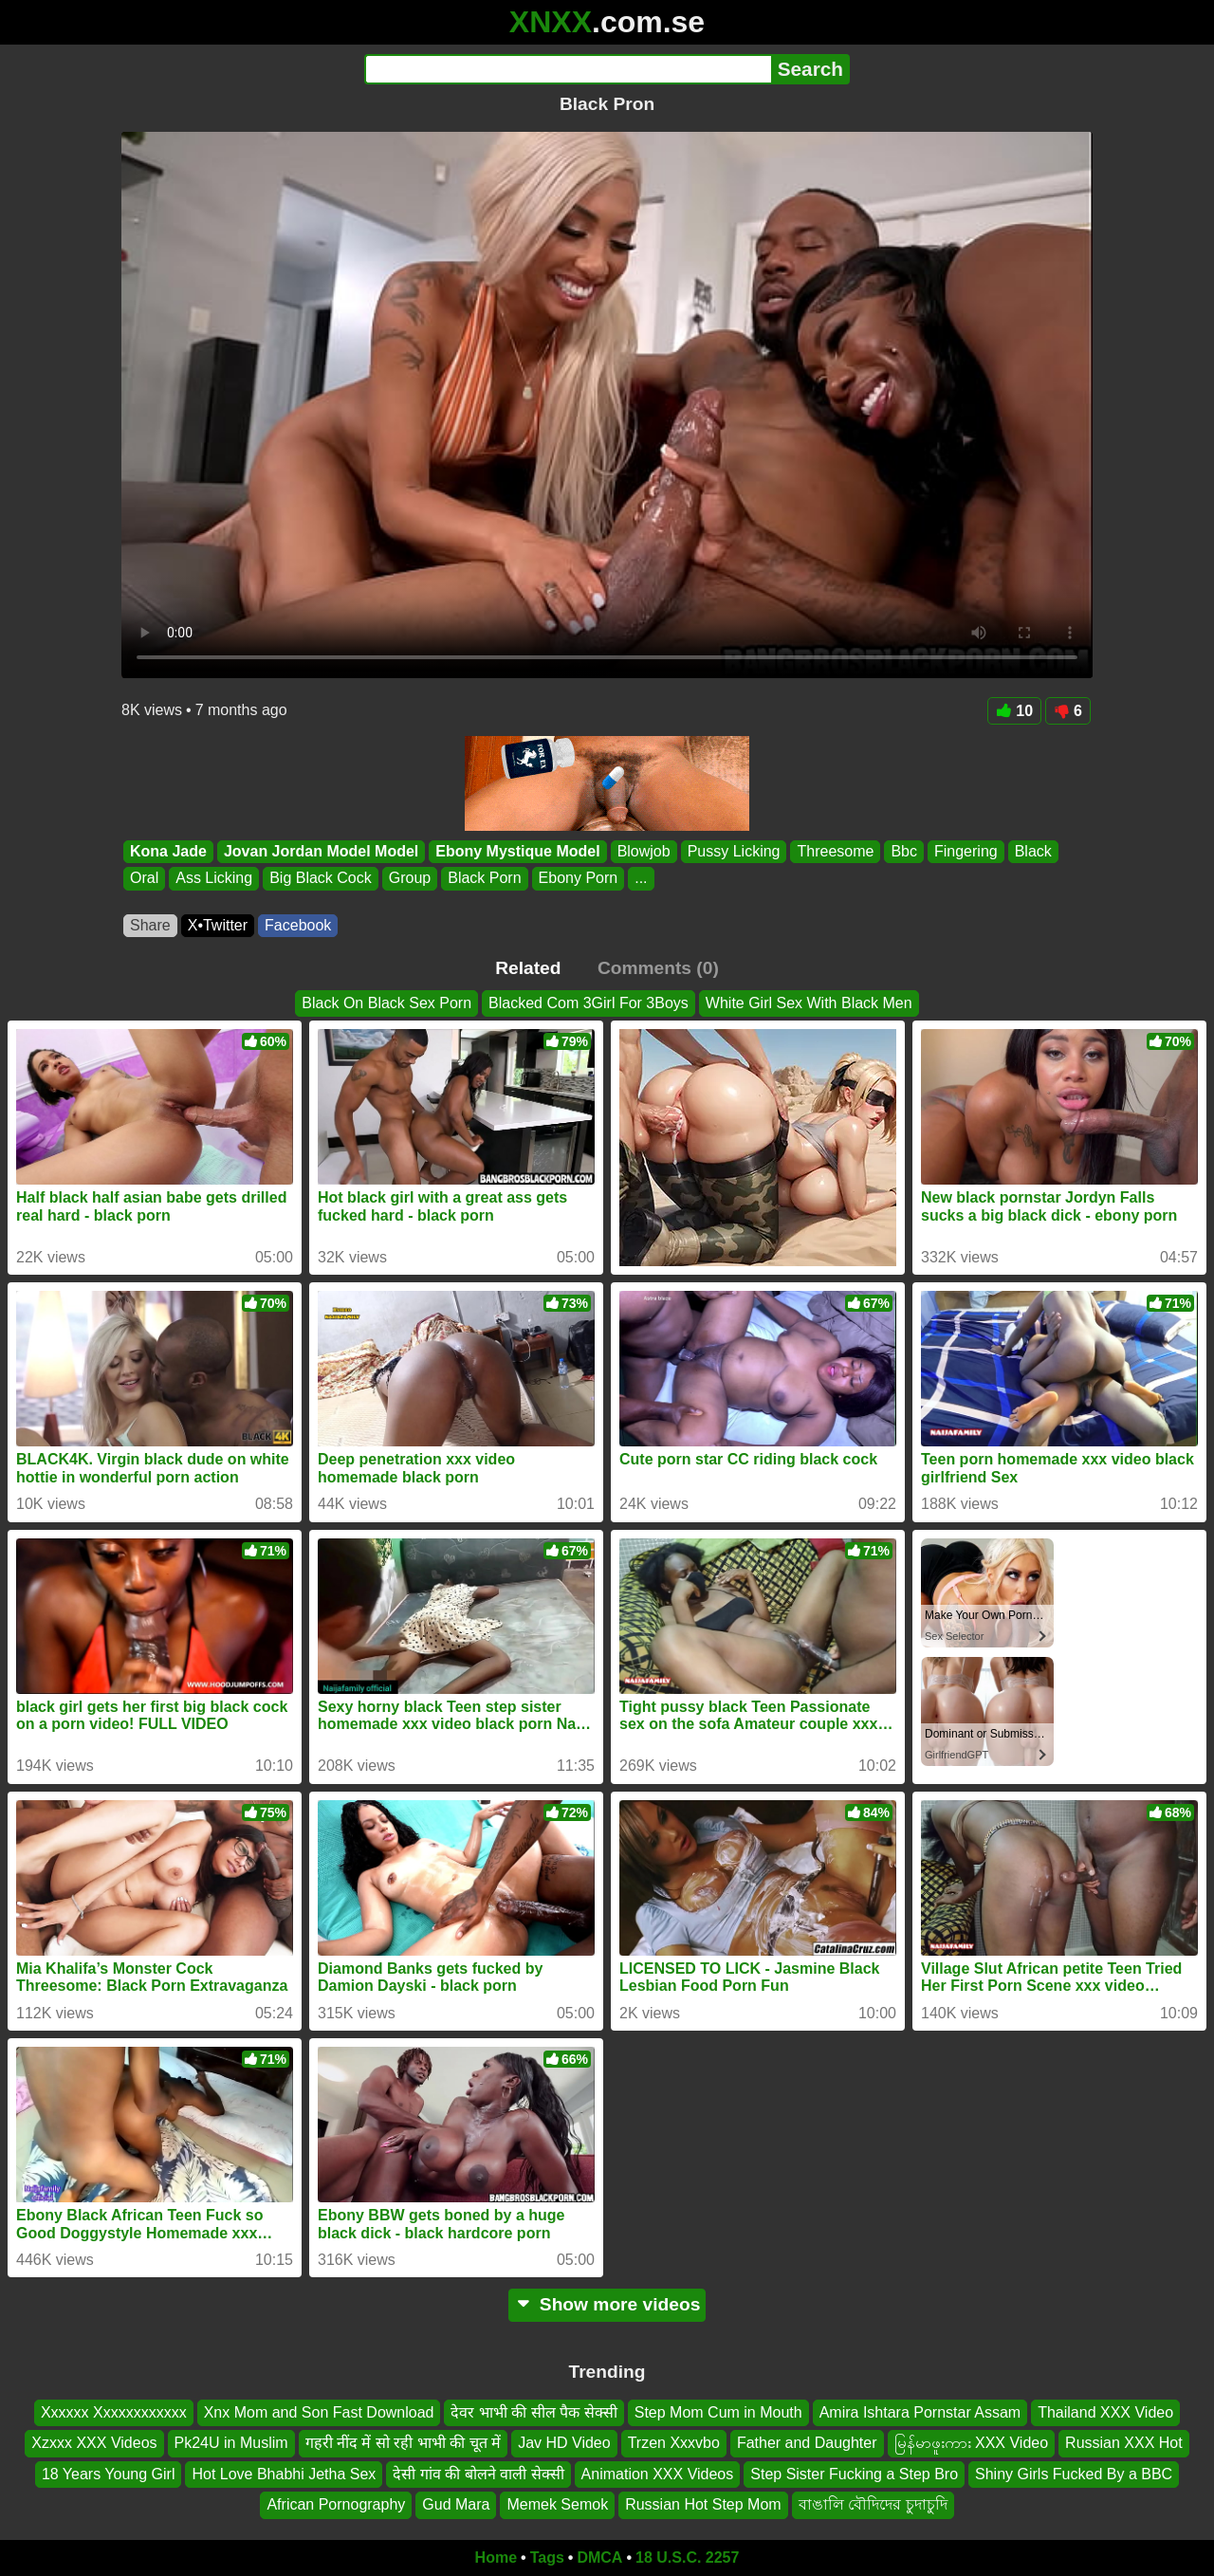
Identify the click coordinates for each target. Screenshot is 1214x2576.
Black (1033, 851)
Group (410, 879)
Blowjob (644, 851)
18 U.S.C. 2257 (687, 2557)
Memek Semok (557, 2504)
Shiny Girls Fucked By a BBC (1073, 2473)
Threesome (835, 851)
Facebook (298, 925)
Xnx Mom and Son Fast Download (319, 2412)
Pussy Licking (734, 851)
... (641, 879)
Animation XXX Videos (657, 2473)
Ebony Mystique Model (517, 851)
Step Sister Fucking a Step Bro (854, 2473)
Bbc (904, 851)
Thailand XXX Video (1105, 2412)
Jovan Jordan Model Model (321, 851)
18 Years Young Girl (108, 2473)
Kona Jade (168, 851)
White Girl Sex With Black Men (809, 1003)
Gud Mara (455, 2504)
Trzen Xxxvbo (674, 2443)
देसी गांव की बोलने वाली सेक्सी (478, 2473)
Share (150, 925)
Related (528, 968)
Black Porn (484, 879)
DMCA (599, 2557)
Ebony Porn (578, 879)
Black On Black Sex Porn (386, 1003)
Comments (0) (658, 968)
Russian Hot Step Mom (703, 2504)
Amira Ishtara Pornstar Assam (920, 2412)
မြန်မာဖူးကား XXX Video (971, 2443)
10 (1014, 711)
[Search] (567, 69)
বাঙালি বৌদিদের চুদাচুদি (873, 2504)
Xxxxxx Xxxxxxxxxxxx (114, 2412)
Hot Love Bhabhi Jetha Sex (284, 2473)
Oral (144, 879)
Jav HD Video (564, 2443)
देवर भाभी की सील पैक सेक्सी (533, 2412)
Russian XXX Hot (1124, 2443)
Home (496, 2557)
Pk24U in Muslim (231, 2443)
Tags (547, 2557)
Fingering (966, 851)
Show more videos (607, 2304)
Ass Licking (213, 879)
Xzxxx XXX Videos (93, 2443)
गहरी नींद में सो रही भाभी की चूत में (403, 2443)
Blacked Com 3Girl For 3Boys (588, 1003)
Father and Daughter (807, 2443)
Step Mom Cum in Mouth (718, 2412)
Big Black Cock (320, 879)
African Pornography (336, 2504)
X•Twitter (218, 925)
